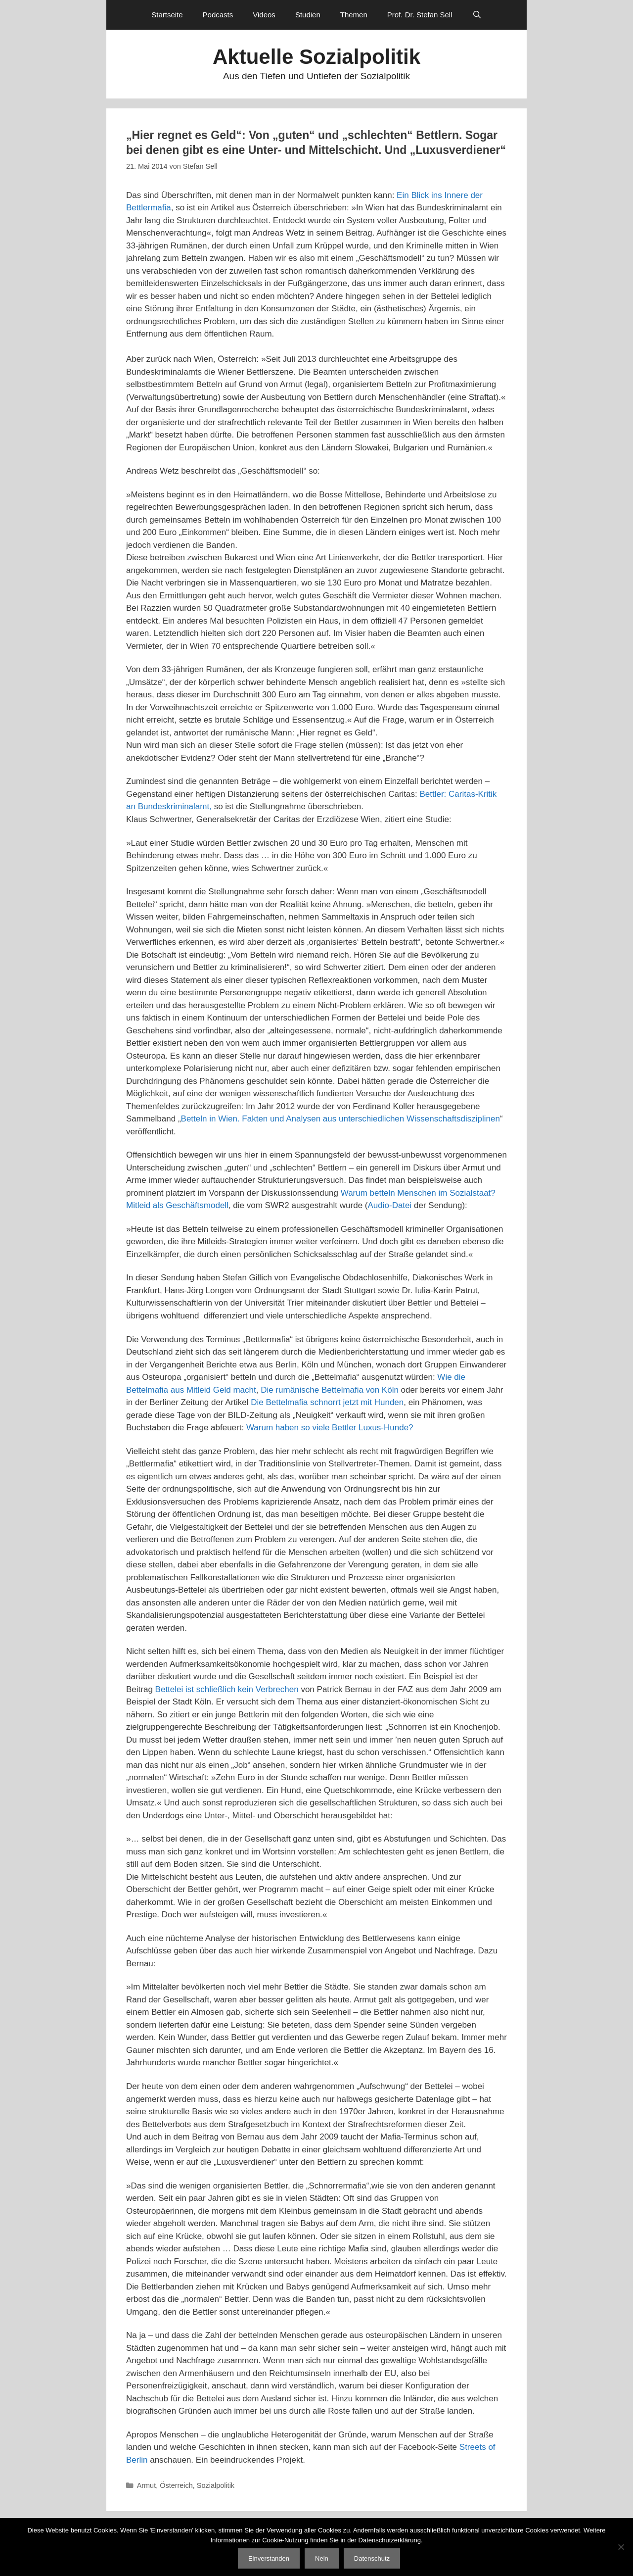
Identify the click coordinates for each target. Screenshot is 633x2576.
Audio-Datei (389, 1205)
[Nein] (621, 2547)
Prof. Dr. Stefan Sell (419, 14)
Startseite (166, 14)
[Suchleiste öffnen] (477, 15)
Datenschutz (372, 2558)
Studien (307, 14)
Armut (146, 2485)
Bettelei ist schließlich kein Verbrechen (227, 1689)
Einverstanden (268, 2558)
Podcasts (218, 14)
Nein (321, 2558)
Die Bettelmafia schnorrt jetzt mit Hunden (327, 1402)
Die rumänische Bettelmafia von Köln (330, 1390)
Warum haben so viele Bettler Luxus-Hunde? (329, 1427)
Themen (353, 14)
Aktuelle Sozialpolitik (316, 56)
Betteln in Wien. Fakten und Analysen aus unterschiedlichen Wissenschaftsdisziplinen (340, 1118)
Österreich (176, 2485)
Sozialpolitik (215, 2485)
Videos (264, 14)
